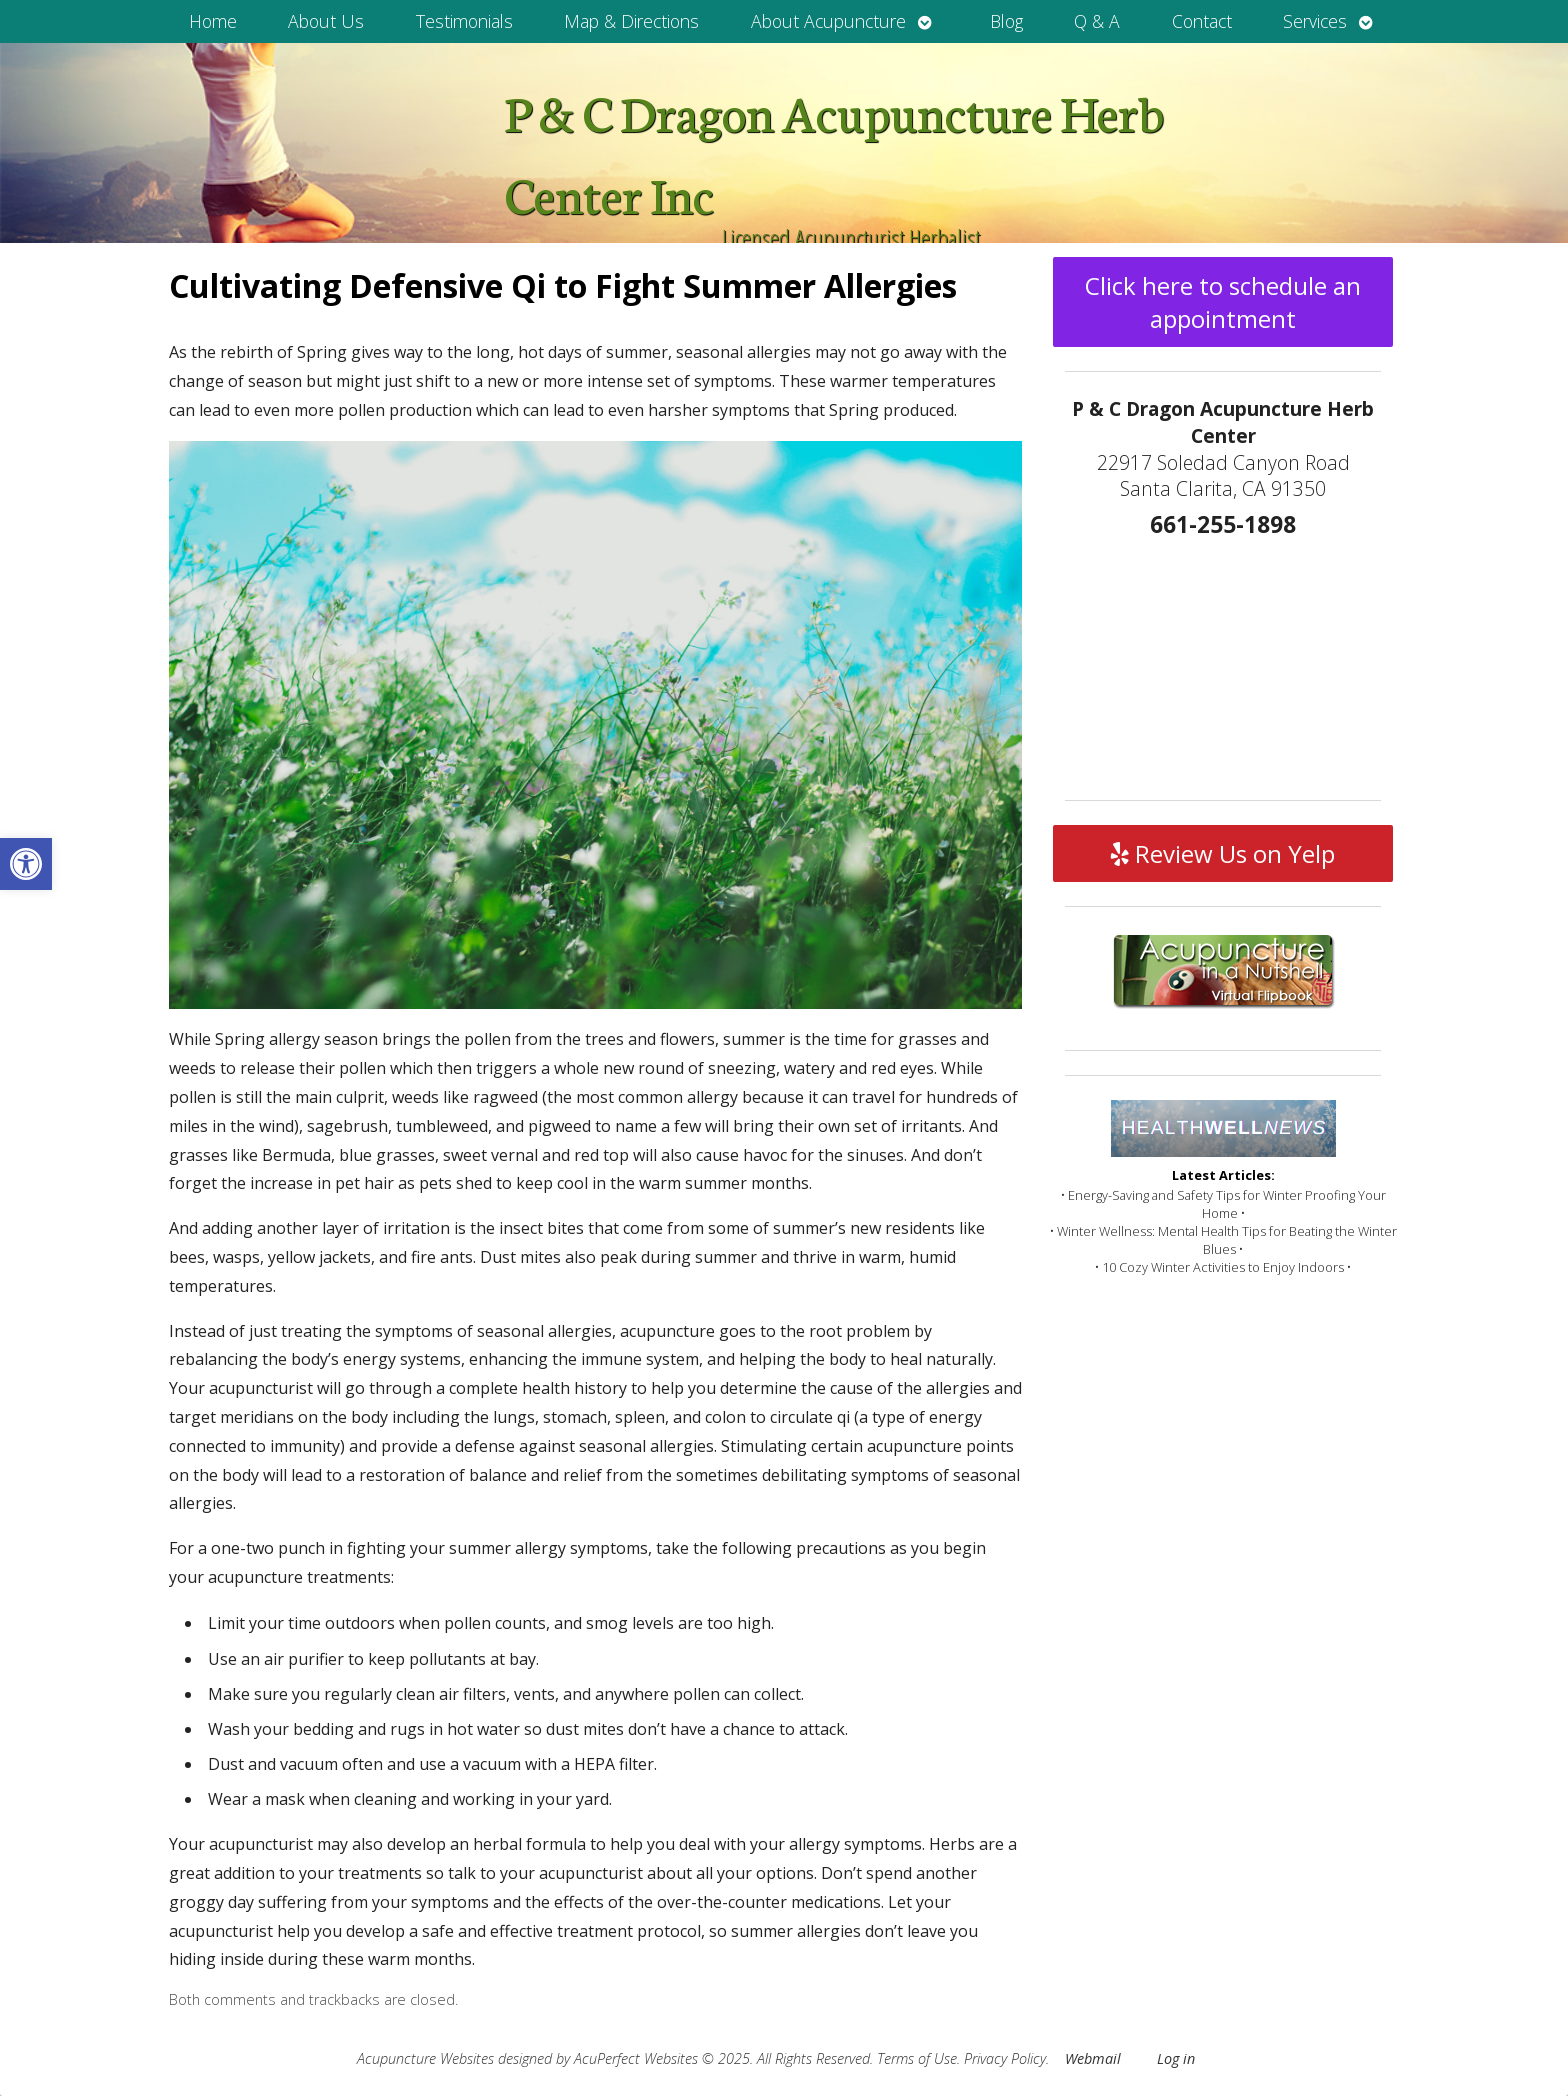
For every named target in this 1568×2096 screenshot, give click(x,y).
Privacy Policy (1005, 2058)
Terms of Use (917, 2058)
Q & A (1097, 21)
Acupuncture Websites (425, 2058)
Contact (1202, 21)
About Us (326, 21)
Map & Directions (631, 21)
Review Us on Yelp (1223, 853)
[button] (26, 864)
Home (213, 21)
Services (1315, 21)
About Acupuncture (828, 21)
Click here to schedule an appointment (1223, 302)
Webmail (1093, 2058)
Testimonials (464, 21)
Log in (1176, 2058)
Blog (1006, 21)
